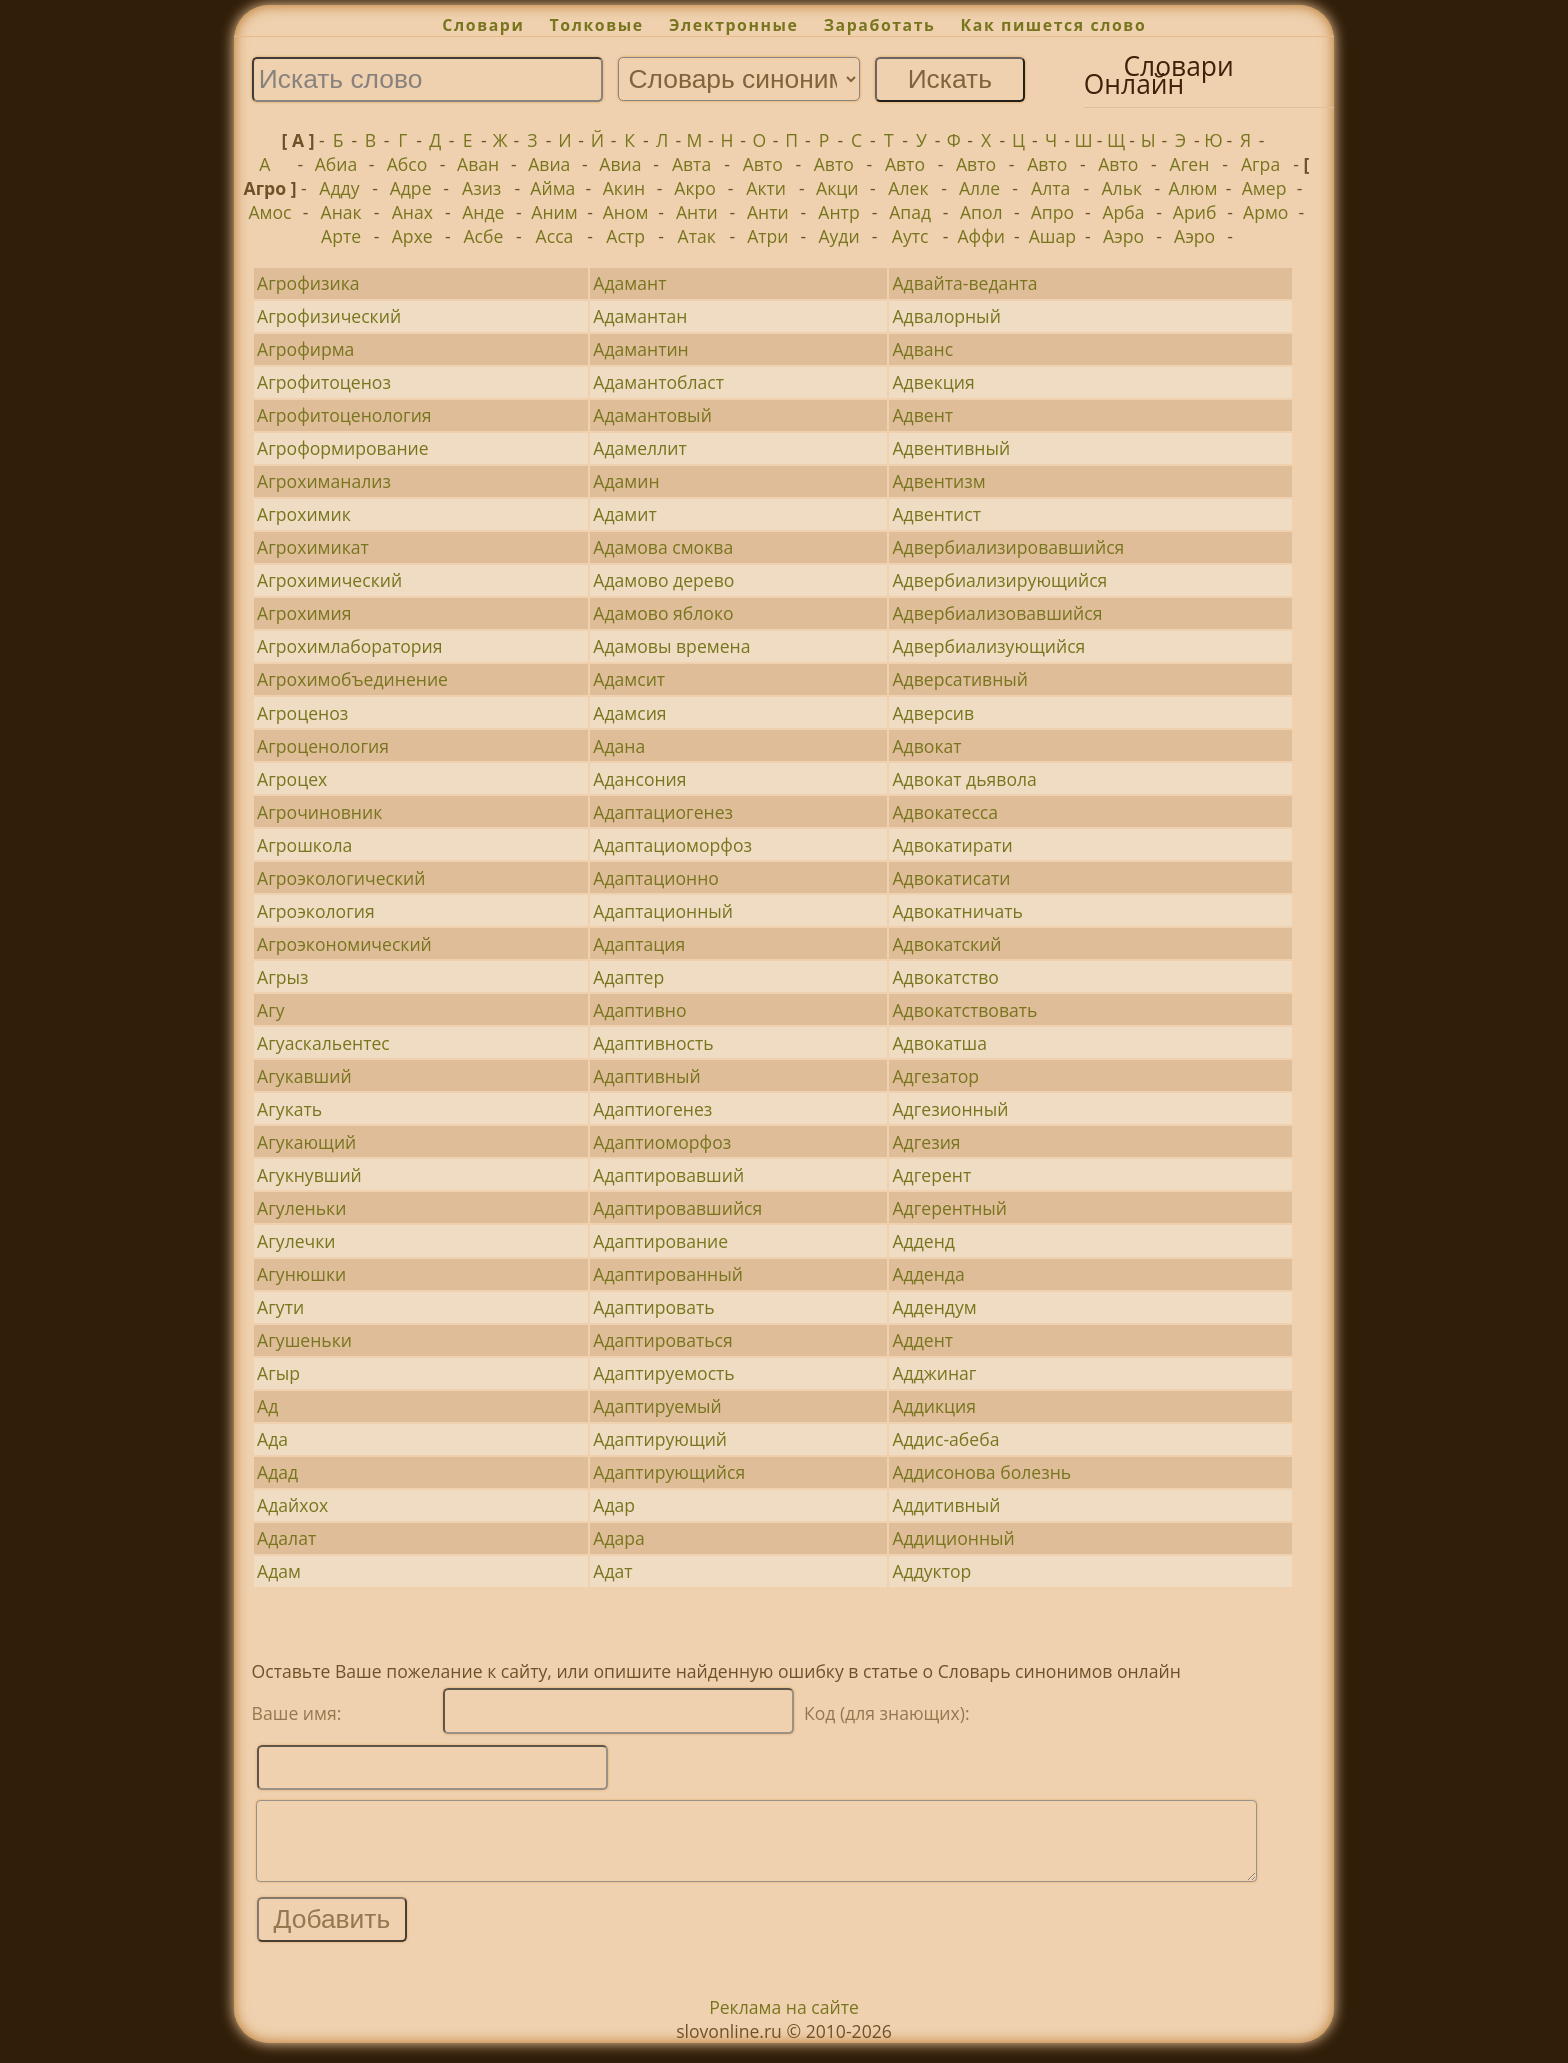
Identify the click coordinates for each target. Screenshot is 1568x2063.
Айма (552, 188)
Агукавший (304, 1076)
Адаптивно (639, 1010)
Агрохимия (304, 613)
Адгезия (926, 1142)
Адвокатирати (952, 845)
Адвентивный (951, 448)
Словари (483, 25)
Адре (411, 188)
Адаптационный (663, 911)
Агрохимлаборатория (349, 646)
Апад (910, 212)
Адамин (626, 481)
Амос (269, 212)
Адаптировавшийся (677, 1208)
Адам (279, 1571)
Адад (277, 1472)
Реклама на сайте (784, 2022)
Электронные (734, 25)
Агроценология (323, 746)
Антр (838, 212)
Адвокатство (945, 977)
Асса (555, 236)
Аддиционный (953, 1538)
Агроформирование (343, 448)
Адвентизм (938, 481)
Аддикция (934, 1406)
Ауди (838, 236)
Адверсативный (960, 679)
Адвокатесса (945, 812)
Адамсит (629, 679)
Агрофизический (329, 316)
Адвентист (936, 514)
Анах (412, 212)
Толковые (597, 25)
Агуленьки (301, 1208)
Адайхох (292, 1505)
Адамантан (640, 316)
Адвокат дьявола (964, 779)
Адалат (286, 1538)
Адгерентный (949, 1208)
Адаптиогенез (652, 1109)
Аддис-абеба (945, 1439)
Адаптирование (660, 1241)
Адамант (629, 283)
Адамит (624, 514)
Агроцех (292, 779)
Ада (272, 1439)
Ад (267, 1406)
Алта (1050, 188)
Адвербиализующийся (988, 646)
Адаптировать (653, 1307)
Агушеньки (304, 1340)
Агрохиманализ (324, 481)
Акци (837, 188)
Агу (271, 1010)
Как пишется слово (1054, 25)
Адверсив (933, 713)
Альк (1121, 188)
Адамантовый (652, 415)
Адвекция (933, 382)
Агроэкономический (344, 944)
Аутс (910, 236)
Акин (624, 188)
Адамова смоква (663, 547)
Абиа (336, 164)
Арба (1123, 212)
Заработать (880, 25)
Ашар (1052, 236)
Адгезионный (950, 1109)
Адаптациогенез (663, 812)
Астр (625, 236)
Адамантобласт (658, 382)
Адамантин (640, 349)
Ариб (1195, 212)
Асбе (483, 236)
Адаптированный (668, 1274)
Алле (979, 188)
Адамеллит (639, 448)
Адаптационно (656, 878)
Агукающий (306, 1142)
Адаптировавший (668, 1175)
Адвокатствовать (964, 1010)
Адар (614, 1505)
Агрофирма (305, 349)
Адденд (923, 1241)
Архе (412, 236)
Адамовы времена (671, 646)
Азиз (481, 188)
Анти (697, 212)
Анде (483, 212)
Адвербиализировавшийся (1008, 547)
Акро (695, 188)
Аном (626, 212)
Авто (763, 164)
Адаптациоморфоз (672, 845)
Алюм (1193, 188)
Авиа (549, 164)
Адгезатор (935, 1076)
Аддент (922, 1340)
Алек (908, 188)
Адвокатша (939, 1043)
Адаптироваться (662, 1340)
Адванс (922, 349)
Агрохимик (304, 514)
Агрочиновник (319, 812)
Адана (619, 746)
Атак (697, 236)
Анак (341, 212)
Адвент (922, 415)
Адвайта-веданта (964, 283)
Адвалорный (946, 316)
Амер (1264, 188)
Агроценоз (302, 713)
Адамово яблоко (663, 613)
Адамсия (629, 713)
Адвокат (926, 746)
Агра (1260, 164)
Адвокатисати (951, 878)
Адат (612, 1571)
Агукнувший (309, 1175)
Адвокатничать (957, 911)
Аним (554, 212)
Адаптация (639, 944)
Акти (766, 188)
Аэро (1123, 236)
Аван (478, 164)
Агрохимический (329, 580)
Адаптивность (653, 1043)
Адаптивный (646, 1076)
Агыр (278, 1373)
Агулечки (296, 1241)
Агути (280, 1307)
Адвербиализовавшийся (997, 613)
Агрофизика (308, 283)
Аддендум (934, 1307)
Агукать (289, 1109)
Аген (1190, 164)
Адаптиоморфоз (662, 1142)
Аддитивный (946, 1505)
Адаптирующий (660, 1439)
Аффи (981, 236)
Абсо (407, 164)
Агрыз (283, 977)
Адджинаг (934, 1373)
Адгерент (931, 1175)
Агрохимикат (313, 547)
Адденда (928, 1274)
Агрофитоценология (344, 415)
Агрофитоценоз (324, 382)
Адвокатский (946, 944)
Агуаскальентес (323, 1043)
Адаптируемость (663, 1373)
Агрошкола (304, 845)
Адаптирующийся (669, 1472)
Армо (1265, 212)
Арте (341, 236)
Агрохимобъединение (352, 679)
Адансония (639, 779)
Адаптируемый (657, 1406)
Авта (691, 164)
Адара (619, 1538)
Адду (339, 188)
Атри (767, 236)
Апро (1052, 212)
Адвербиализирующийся (999, 580)
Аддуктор (931, 1571)
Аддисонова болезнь (981, 1472)
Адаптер (628, 977)
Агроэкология (316, 911)
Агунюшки (301, 1274)
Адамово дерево (663, 580)
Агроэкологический (341, 878)
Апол (981, 212)
